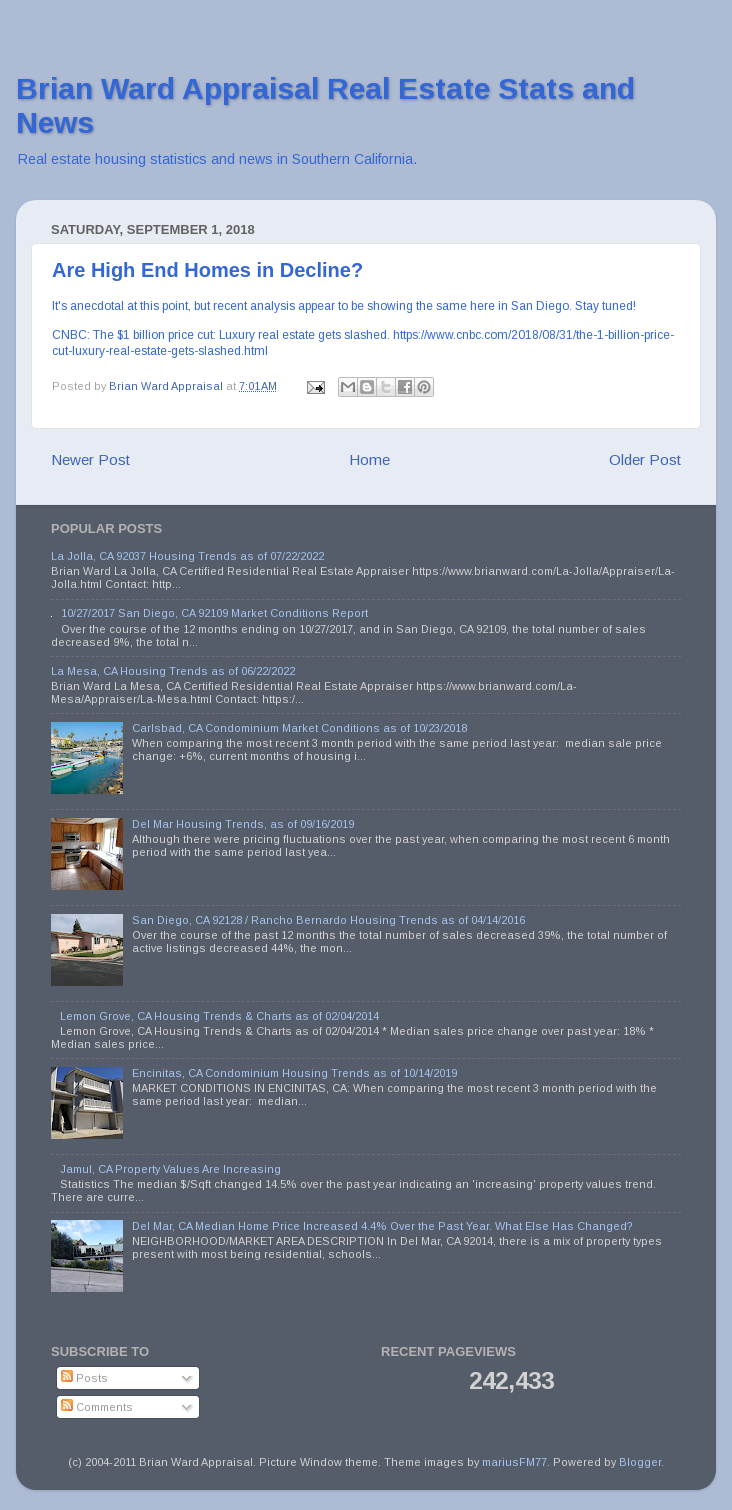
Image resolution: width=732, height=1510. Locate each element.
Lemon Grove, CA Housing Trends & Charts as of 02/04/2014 (219, 1016)
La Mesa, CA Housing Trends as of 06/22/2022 (173, 671)
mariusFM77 (514, 1462)
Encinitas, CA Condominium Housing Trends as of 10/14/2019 (294, 1073)
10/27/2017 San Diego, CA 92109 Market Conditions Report (214, 613)
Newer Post (90, 459)
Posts (84, 1378)
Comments (97, 1407)
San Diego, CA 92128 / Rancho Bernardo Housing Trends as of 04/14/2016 (328, 920)
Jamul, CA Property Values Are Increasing (170, 1169)
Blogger (640, 1462)
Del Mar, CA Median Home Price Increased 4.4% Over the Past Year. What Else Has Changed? (382, 1226)
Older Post (645, 459)
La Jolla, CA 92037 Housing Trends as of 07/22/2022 (187, 556)
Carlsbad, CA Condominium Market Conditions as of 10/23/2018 (299, 728)
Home (369, 459)
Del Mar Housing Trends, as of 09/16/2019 (243, 824)
